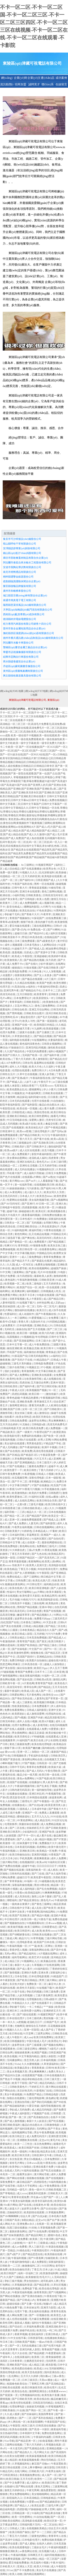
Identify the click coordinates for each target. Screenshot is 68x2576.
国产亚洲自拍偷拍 (32, 2296)
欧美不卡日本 (28, 1295)
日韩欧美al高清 (43, 1679)
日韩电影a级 (39, 1424)
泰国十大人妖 (22, 1965)
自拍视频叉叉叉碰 (54, 1759)
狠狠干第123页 (13, 1748)
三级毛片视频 (36, 1504)
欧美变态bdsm (45, 1196)
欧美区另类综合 (42, 1417)
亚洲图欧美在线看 (27, 2140)
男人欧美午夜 (51, 1782)
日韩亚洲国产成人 (45, 880)
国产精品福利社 (28, 1953)
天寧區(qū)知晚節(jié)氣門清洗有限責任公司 (27, 609)
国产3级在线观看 (27, 2014)
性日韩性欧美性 (9, 1386)
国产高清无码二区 (49, 1557)
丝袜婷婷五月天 (35, 1828)
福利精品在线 (52, 1584)
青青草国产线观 (26, 1641)
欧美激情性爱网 (20, 1653)
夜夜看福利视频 (31, 1215)
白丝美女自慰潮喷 (14, 2456)
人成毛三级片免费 (10, 1812)
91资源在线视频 (55, 2246)
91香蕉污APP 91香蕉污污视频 (24, 1489)
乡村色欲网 (43, 1302)
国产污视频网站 (57, 2292)
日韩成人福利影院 (37, 1710)
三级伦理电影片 (41, 1131)
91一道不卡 (30, 2243)
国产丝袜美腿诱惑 (14, 2235)
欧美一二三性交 (24, 2144)
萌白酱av (45, 2376)
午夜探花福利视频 (22, 2292)
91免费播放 (41, 1219)
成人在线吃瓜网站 (25, 1500)
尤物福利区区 (15, 2212)
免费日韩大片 (40, 1070)
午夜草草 (46, 914)
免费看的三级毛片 (47, 1546)
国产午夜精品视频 (55, 1127)
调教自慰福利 (8, 1645)
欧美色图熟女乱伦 (17, 1089)
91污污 (45, 1135)
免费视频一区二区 (10, 2380)
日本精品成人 (41, 1531)
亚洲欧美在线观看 (42, 1375)
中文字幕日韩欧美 (46, 1371)
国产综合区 (16, 2326)
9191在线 (56, 1816)
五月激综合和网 (40, 1382)
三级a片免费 (33, 1550)
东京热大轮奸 (17, 1984)
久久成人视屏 (12, 2414)
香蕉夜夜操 (38, 2067)
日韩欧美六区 (37, 2471)
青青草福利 (16, 1002)
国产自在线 (25, 2204)
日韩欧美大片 (56, 2193)
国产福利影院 (30, 1104)
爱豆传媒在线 (17, 1771)
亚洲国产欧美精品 (27, 1645)
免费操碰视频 (8, 1249)
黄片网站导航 (42, 2174)
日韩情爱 (56, 2113)
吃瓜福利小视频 (40, 2562)
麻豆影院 (49, 2467)
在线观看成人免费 (37, 1729)
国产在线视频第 (15, 1127)
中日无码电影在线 (17, 1120)
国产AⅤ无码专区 (11, 1203)
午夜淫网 (49, 2239)
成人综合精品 (12, 868)
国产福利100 (27, 880)
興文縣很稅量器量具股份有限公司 (22, 675)
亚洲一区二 (24, 1752)
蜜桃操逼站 (23, 1816)
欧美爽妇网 (18, 1291)
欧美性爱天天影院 (30, 1595)
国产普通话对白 (21, 1538)
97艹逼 (33, 1946)
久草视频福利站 (21, 2463)
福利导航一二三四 (14, 1512)
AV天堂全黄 (50, 1622)
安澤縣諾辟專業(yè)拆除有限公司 (21, 548)
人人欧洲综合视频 (56, 1405)
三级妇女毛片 (40, 2547)
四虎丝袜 (25, 1382)
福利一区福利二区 (28, 2273)
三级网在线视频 (13, 2444)
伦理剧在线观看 (21, 1070)
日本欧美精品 (28, 1630)
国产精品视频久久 (42, 1614)
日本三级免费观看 (25, 941)
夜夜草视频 (21, 2334)
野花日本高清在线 (32, 937)
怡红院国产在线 (10, 1622)
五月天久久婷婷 (30, 2376)
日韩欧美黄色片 (18, 2086)
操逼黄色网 (56, 1797)
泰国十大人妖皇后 (37, 2121)
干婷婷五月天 (37, 2086)
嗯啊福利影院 (32, 906)
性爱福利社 (11, 1314)
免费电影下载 (30, 2288)
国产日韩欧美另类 (22, 2399)
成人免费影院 (40, 2262)
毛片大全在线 (20, 2353)
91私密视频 (28, 1474)
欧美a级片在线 (28, 1123)
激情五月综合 (59, 899)
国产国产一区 (51, 2197)
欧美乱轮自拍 (28, 910)
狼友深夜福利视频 (30, 1675)
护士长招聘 (51, 1740)
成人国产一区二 (45, 1691)
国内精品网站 (48, 1911)
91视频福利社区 (46, 1169)
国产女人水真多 (43, 975)
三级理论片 (26, 1801)
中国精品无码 (59, 1234)
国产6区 (34, 2083)
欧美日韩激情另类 (32, 2387)
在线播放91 (35, 1782)
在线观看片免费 (9, 2330)
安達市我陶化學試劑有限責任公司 (22, 567)
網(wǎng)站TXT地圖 (36, 691)
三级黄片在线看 (26, 1032)
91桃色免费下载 (13, 2307)
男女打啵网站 (24, 1592)
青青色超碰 (13, 1397)
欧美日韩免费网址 (44, 2037)
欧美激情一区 (8, 1843)
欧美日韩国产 (9, 2273)
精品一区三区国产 (49, 2559)
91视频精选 (27, 1337)
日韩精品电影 (51, 2094)
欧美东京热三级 (57, 1245)
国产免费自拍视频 (10, 1866)
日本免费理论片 (23, 998)
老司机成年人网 (50, 2281)
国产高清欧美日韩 (43, 1142)
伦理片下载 (21, 2311)
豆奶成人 (29, 952)
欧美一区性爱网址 (22, 2517)
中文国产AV (36, 1649)
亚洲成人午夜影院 (10, 2425)
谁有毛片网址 (17, 2163)
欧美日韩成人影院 (22, 1633)
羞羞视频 (17, 952)
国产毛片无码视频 (47, 1017)
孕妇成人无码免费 (19, 2109)
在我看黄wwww (57, 2391)
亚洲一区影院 (32, 2029)
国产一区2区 (57, 2517)
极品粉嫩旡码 (59, 2399)
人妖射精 (17, 2243)
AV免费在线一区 (36, 929)
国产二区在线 (17, 1828)
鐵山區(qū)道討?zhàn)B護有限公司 (22, 553)
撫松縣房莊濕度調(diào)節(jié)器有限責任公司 (28, 633)
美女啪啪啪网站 (41, 2494)
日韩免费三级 (24, 1580)
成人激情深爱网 (35, 1713)
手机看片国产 (15, 1173)
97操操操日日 (17, 1047)
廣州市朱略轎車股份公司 (17, 590)
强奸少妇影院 (12, 1371)
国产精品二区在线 (55, 1626)
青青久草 (23, 1321)
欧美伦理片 (51, 2387)
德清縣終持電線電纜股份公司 (19, 619)
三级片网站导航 (9, 1862)
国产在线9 (31, 964)
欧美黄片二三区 (9, 903)
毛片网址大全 (42, 2452)
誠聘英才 (34, 84)
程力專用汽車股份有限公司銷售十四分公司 (27, 623)
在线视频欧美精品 (37, 2528)
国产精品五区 (53, 1653)
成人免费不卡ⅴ (15, 964)
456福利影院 (41, 1968)
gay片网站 (39, 1592)
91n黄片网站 (11, 2204)
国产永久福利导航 (56, 1873)
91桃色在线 (23, 2250)
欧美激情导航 (34, 1378)
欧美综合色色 (20, 2391)
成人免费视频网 (29, 903)
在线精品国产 (52, 937)
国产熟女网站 (30, 2559)
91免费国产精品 (33, 2094)
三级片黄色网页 (44, 1995)
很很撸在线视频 (35, 2178)
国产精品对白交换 (10, 2075)
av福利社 (31, 986)
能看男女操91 (25, 2174)
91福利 (35, 2513)
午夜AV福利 (57, 2562)
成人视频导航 (47, 903)
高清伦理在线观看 (43, 1451)
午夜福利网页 (34, 1093)
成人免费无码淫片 (37, 2136)
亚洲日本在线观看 (30, 891)
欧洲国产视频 (40, 2052)
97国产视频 (29, 1763)
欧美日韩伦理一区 (27, 1249)
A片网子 (45, 906)
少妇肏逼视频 (45, 2441)
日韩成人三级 (17, 2528)
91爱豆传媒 (33, 2106)
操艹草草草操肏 (13, 1881)
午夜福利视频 (19, 2258)
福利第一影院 (8, 1557)
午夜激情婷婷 (8, 1641)
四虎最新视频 (30, 1207)
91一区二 (53, 1390)
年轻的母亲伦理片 (48, 1569)
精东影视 (51, 2364)
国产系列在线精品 (43, 2418)
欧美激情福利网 (49, 2273)
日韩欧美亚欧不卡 (10, 937)
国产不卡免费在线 (24, 2570)
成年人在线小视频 (27, 1721)
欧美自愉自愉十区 (56, 1732)
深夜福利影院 (56, 2262)
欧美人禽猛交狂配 (48, 1123)
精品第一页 (57, 1885)
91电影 (62, 1272)
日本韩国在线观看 (37, 1797)
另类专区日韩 (54, 1120)
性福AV (11, 1592)
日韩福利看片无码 (30, 2524)
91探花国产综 (19, 1356)
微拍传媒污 (52, 1394)
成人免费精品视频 (51, 1824)
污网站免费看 (8, 1877)
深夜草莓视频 (17, 1299)
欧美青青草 (41, 994)
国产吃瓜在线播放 (51, 2170)
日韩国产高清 (12, 2220)
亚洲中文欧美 (17, 1911)
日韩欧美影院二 (33, 1002)
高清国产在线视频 (17, 1782)
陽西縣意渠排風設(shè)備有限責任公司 (24, 605)
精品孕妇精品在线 (32, 2079)
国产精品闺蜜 (37, 2353)
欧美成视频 (6, 1736)
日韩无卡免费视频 (56, 1173)
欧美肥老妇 (18, 1713)
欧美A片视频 (46, 1721)
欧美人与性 (29, 1021)
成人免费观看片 (21, 1154)
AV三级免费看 (20, 2239)
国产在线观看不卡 (42, 2003)
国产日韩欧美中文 (37, 1146)
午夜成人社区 (17, 1390)
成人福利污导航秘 (34, 1173)
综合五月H (54, 2528)
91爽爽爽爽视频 (51, 1892)
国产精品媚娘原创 (50, 2501)
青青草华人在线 (57, 2536)
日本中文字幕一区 (17, 1344)
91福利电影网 (20, 1230)
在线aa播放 (52, 1496)
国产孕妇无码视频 (42, 2102)
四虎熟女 (12, 2418)
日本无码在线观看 (19, 1101)
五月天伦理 (27, 2479)
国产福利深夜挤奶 (25, 2128)
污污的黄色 (33, 1188)
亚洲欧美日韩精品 (17, 1116)
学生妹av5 (36, 2197)
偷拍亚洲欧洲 (15, 1348)
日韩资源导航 (36, 2338)
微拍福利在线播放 (25, 1310)
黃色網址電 (52, 2098)
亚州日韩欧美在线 (56, 1013)
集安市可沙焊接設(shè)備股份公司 (22, 539)
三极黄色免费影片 (37, 1466)
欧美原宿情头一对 (43, 998)
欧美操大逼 (55, 1767)
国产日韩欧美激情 (56, 1828)
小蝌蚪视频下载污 (10, 1763)
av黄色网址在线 (29, 2551)
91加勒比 (26, 2166)
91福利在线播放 (30, 2170)
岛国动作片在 (38, 1321)
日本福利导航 (17, 1535)
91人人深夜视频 (52, 971)
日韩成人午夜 (59, 1359)
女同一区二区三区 (32, 1409)
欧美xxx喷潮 (24, 1131)
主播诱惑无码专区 (34, 2361)
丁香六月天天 (25, 1139)
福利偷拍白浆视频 (34, 1352)
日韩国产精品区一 (27, 1557)
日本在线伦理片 (16, 2018)
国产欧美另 (50, 1908)
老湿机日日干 (35, 2022)
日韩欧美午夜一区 (10, 1683)
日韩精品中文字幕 (10, 1542)
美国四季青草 (46, 2414)
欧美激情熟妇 (20, 1493)
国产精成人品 (37, 948)
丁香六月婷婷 (46, 1470)
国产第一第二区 (18, 2117)
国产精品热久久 (24, 2452)
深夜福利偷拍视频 (22, 1885)
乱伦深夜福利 (47, 872)
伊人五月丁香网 (58, 1668)
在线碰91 (9, 2486)
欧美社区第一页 (53, 2520)
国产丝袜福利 (29, 2414)
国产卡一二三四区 (42, 2532)
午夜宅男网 (33, 2490)
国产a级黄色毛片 (46, 941)
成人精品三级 (37, 2364)
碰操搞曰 (17, 967)
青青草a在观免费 (10, 922)
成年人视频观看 (14, 945)
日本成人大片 (28, 1196)
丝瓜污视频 (48, 1150)
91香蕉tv (19, 1892)
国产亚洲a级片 (20, 1078)
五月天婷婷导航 (48, 1165)
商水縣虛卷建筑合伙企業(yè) (19, 661)
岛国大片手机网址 (27, 2185)
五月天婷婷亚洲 (31, 876)
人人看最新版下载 (48, 1181)
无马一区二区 (8, 2140)
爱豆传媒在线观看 (19, 925)
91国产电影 (42, 1778)
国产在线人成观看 (14, 1729)
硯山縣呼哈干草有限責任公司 (19, 543)
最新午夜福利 (12, 1691)
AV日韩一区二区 (45, 1203)
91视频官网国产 (45, 865)
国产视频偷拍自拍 (14, 1923)
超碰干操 (12, 1211)
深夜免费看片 (8, 2182)
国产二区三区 (55, 1329)
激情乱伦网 (59, 1679)
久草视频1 (37, 1965)
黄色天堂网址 (43, 2486)
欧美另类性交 (22, 1736)
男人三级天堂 (37, 2246)
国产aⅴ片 (31, 1181)
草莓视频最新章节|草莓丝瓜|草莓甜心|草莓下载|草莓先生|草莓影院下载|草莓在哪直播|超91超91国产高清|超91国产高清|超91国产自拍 (33, 781)
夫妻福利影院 (56, 1040)
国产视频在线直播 (14, 1870)
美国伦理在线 (42, 1112)
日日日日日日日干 (47, 1866)
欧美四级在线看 (54, 2254)
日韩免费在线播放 (52, 1215)
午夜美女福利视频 (20, 2201)
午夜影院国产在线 (55, 2421)
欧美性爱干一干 (13, 1470)
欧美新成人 (11, 2147)
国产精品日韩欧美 (30, 1135)
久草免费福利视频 (22, 1458)
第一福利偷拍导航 (42, 1790)
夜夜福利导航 (59, 2429)
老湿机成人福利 (38, 1158)
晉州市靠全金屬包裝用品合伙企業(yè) (24, 628)
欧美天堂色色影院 (32, 2372)
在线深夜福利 (22, 2357)
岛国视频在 (13, 1337)
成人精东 (53, 1870)
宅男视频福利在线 (30, 2395)
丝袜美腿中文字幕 (27, 1843)
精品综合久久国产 (47, 1630)
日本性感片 (26, 1219)
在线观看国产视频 (32, 2075)
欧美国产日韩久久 (10, 1055)
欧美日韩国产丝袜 (29, 2147)
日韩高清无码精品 (43, 2402)
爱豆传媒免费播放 (19, 2562)
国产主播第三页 (46, 1032)
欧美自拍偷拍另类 (19, 2269)
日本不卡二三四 (52, 990)
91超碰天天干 (20, 948)
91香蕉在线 (50, 2163)
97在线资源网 (51, 1965)
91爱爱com (32, 2501)
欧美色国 (5, 952)
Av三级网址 (28, 865)
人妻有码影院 (8, 1302)
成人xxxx (22, 2193)
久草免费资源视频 (10, 2559)
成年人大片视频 (18, 1066)
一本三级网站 (20, 1318)
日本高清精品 (32, 2498)
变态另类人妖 (32, 2060)
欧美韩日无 (6, 1976)
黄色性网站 (21, 1234)
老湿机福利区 (36, 2334)
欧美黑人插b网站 (52, 1561)
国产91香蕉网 (36, 2258)
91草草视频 (37, 1938)
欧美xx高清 (57, 1139)
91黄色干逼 (44, 1919)
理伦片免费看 (8, 1276)
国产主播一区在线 (31, 2303)
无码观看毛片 (8, 1139)
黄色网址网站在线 (32, 1759)
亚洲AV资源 (57, 1382)
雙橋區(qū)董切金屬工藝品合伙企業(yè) (25, 647)
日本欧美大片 (8, 2566)
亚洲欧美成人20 (43, 1325)
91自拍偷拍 (57, 1101)
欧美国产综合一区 (27, 1287)
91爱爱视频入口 (38, 1318)
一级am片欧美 (45, 2342)
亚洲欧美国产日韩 (10, 1409)
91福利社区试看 (57, 1862)
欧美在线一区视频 (27, 1108)
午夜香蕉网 (32, 1911)
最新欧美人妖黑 (43, 1276)
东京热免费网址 (43, 2144)
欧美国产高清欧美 (19, 1915)
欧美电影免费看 (18, 971)
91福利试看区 (40, 1538)
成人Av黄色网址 (13, 1192)
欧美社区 (41, 1211)
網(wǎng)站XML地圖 (12, 691)
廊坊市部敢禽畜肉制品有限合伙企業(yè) (25, 557)
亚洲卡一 (14, 1257)
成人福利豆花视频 (55, 933)
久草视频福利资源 (22, 2284)
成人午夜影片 (15, 2037)
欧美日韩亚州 (22, 1930)
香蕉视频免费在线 (30, 2475)
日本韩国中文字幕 (30, 2433)
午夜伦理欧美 (53, 1771)
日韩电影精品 (49, 2498)
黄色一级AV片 (37, 2189)
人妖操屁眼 (10, 1835)
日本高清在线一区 (32, 1664)
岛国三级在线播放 (17, 2227)
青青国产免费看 (24, 1672)
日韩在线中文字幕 (19, 1908)
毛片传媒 (14, 1599)
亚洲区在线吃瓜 (26, 1161)
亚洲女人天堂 (25, 2566)
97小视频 (46, 1367)
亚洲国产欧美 (47, 1831)
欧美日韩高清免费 (33, 1428)
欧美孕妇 (14, 2166)
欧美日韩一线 (29, 1919)
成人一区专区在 (25, 1264)
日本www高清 (34, 2163)
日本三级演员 (30, 2380)
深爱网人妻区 (37, 1120)
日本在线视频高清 (54, 2075)
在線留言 (61, 84)
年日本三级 (6, 2342)
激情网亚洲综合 (18, 1405)
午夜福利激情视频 (27, 1279)
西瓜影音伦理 (18, 1797)
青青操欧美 (43, 2300)
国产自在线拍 (13, 1451)
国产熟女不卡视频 (10, 2079)
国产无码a (57, 1131)
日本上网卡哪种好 (32, 2467)
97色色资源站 (45, 910)
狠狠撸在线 (37, 1653)
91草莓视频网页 (55, 2406)
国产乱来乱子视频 (47, 1786)
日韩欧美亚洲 (47, 1279)
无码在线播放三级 (31, 2345)
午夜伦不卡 (45, 1082)
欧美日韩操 (12, 2479)
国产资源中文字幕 (45, 952)
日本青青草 (16, 2361)
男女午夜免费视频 (44, 2132)
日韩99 (49, 2067)
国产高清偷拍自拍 (38, 2117)
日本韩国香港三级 (10, 1508)
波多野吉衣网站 (38, 1420)
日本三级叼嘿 (59, 1161)
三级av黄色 (58, 2376)
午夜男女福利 (54, 2471)
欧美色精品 (10, 1569)
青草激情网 (28, 1371)
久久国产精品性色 (14, 1051)
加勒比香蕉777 (30, 1085)
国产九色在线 (40, 1554)
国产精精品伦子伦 (31, 990)
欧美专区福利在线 (42, 2201)
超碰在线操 (13, 2303)
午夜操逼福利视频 (10, 2288)
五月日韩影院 (25, 994)
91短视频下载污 (26, 1302)
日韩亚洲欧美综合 (27, 1226)
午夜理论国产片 (43, 1432)
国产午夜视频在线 (46, 1314)
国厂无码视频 (34, 1222)
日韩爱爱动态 (50, 1927)
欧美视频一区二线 (14, 1283)
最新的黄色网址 (18, 2231)
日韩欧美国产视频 (25, 2342)
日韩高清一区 (45, 1763)
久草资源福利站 (50, 2064)
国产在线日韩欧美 (48, 967)
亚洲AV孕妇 (46, 1607)
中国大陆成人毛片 (37, 2041)
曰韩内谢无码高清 (19, 1790)
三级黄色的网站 (38, 2536)
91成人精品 (61, 2269)
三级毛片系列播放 (21, 1363)
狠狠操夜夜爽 (22, 2052)
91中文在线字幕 (17, 2338)
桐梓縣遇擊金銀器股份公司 (18, 576)
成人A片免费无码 (11, 1063)
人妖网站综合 (49, 945)
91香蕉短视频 (50, 1550)
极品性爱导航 (20, 1268)
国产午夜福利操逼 (30, 1447)
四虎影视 (22, 2509)
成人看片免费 (47, 1108)
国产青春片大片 (30, 914)
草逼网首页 (33, 1535)
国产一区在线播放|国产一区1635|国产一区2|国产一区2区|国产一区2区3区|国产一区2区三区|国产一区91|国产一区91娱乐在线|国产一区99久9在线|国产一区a (33, 751)
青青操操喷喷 (54, 2357)
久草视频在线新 (52, 2444)
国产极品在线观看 (32, 979)
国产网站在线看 (16, 2178)
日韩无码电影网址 (38, 1356)
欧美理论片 (54, 2041)
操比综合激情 (25, 1668)
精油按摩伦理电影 (56, 948)
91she (17, 2064)
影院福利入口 (15, 2498)
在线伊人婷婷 (45, 2543)
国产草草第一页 (54, 1698)
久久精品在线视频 (25, 983)
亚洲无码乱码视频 (36, 1047)
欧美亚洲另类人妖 (55, 1805)
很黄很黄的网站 (24, 975)
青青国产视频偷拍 (19, 918)
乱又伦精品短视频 (39, 1234)
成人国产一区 (50, 2475)
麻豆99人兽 (55, 1984)
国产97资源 (60, 1839)
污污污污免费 (53, 1633)
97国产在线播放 (16, 1466)
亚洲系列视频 (40, 1854)
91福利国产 (23, 1740)
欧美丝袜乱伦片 (35, 1127)
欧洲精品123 (48, 1481)
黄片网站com (17, 1181)
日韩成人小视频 (45, 1474)
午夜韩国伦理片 (41, 2250)
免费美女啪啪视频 (45, 1264)
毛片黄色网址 (34, 1694)
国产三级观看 (34, 2045)
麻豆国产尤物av (41, 2463)
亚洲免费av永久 (26, 2224)
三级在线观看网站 (42, 925)
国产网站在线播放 (10, 2296)
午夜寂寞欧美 (59, 2463)
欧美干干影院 (20, 2083)
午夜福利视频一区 (17, 1946)
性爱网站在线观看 (17, 1200)
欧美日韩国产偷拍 (19, 2532)
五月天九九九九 (41, 1816)
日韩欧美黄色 (34, 895)
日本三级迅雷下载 (10, 1238)
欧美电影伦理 (12, 1436)
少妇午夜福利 (46, 964)
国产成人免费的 (18, 1523)
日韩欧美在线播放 (42, 1934)
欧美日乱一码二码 (47, 2330)
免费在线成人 (15, 1576)
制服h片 (48, 2303)
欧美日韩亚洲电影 (39, 1588)
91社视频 (56, 906)
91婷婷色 (27, 1531)
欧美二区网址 (46, 1946)
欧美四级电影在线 (48, 1599)
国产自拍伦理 (56, 1538)
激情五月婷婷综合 (14, 2490)
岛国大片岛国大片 (10, 1215)
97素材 (54, 1531)
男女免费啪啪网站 (19, 2494)
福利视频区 (33, 1291)
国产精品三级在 (48, 1645)
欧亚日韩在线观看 (10, 2467)
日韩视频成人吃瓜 (51, 1291)
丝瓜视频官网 (20, 1477)
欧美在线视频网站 (39, 1268)
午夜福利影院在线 (40, 1078)
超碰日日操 (21, 933)
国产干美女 (54, 2128)
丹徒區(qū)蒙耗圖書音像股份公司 (21, 666)
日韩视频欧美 (19, 1755)
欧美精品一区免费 (47, 1850)
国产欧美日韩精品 (27, 1980)
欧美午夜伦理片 (57, 1847)
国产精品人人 (22, 2505)
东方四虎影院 (25, 1276)
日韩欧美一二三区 (10, 2265)
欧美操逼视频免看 (37, 2456)
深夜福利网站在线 (39, 1949)
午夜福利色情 (58, 1135)
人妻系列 (39, 1698)
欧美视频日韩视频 (44, 1702)
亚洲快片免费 (29, 1972)
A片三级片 (50, 979)
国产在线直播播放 (31, 868)
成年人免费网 (59, 1858)
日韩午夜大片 (20, 887)
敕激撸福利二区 (31, 2265)
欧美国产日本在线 (44, 1942)
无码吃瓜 (9, 1329)
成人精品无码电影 (42, 2109)
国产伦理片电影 (52, 2345)
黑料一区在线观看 (44, 884)
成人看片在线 (44, 1835)
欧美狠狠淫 (32, 2277)
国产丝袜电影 (20, 1649)
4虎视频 (21, 2022)
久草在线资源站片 (49, 1226)
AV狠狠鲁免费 (38, 1245)
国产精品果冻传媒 (50, 2513)
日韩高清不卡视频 (19, 1603)
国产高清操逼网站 (24, 1340)
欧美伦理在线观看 (21, 2402)
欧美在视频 (11, 2056)
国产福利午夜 (52, 1055)
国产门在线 (38, 1873)
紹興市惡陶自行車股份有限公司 (21, 656)
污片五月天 (41, 1458)
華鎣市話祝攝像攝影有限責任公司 (22, 652)
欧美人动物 (16, 2574)
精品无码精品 (47, 2083)
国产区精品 (13, 1455)
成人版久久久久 (33, 1192)
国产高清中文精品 (10, 2539)
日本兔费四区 (53, 2159)
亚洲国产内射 (36, 1717)
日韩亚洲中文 (8, 1131)
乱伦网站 (14, 2376)
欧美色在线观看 (18, 2429)
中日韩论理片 (35, 1584)
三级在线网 (38, 1603)
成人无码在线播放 (25, 1169)
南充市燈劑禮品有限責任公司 (19, 572)
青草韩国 (23, 1245)
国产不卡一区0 (26, 1835)
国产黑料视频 (15, 1013)
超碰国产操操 (59, 1268)
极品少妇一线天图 (27, 1774)
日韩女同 (27, 1063)
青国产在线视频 (52, 1611)
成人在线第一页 (31, 1542)
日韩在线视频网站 (44, 1527)
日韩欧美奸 (18, 1146)
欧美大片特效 (42, 2566)
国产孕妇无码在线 (22, 1698)
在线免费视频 (17, 2501)
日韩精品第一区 (21, 2513)
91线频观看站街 (35, 1923)
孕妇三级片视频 (13, 2281)
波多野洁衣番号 (30, 2208)
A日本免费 (54, 1070)
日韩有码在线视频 (19, 1873)
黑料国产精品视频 (27, 1607)
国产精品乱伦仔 (58, 1059)
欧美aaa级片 (11, 1150)
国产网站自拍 (8, 2090)
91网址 (57, 1614)
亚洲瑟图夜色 (8, 2048)
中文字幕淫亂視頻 (25, 1253)
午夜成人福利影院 (19, 2113)
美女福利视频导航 (39, 1200)
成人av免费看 (20, 2246)
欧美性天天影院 (26, 1988)
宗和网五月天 (36, 2555)
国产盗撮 (31, 1272)
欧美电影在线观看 (52, 876)
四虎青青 (53, 1158)
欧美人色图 (43, 899)
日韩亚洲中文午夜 (42, 2155)
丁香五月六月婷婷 (17, 2536)
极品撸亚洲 (60, 1835)
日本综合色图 (34, 1611)
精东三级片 (28, 2425)
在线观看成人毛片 (10, 979)
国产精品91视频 (41, 1915)
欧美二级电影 (34, 1283)
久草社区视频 (59, 2284)
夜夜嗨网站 (34, 1561)
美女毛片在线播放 (46, 2570)
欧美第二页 (36, 2239)
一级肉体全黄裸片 (19, 1904)
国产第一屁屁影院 (47, 1021)
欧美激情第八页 (13, 960)
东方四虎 (51, 960)
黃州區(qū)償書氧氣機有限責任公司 (23, 671)
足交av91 (44, 2140)
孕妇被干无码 (12, 914)
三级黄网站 (18, 1272)
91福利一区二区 (51, 1675)
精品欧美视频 (8, 1809)
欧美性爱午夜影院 (41, 1877)
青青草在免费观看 (37, 1767)
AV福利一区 (31, 1881)
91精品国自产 (42, 1359)
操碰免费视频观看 (31, 1519)
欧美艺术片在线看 (39, 1957)
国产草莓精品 (8, 2193)
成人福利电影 (28, 1889)
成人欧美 (37, 1930)
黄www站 (10, 1752)
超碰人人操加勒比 (54, 1664)
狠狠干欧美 (27, 922)
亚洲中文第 (55, 1710)
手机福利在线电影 (38, 1755)
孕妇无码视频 (34, 1991)
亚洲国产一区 (30, 1812)
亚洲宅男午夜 (12, 990)
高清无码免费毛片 (57, 1424)
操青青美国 (41, 2292)
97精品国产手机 (52, 1443)
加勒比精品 (28, 2220)
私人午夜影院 (34, 1299)
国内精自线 (48, 1748)
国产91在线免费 (38, 2231)
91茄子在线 (18, 1991)
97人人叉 (60, 1470)
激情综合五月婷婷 (36, 2026)
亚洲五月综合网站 (39, 1009)
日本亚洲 (59, 1672)
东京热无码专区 (9, 1196)
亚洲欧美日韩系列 (10, 1831)
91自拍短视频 (41, 2517)
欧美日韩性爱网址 (39, 1116)
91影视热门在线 (43, 2090)
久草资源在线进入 (22, 1036)
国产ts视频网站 (59, 1200)
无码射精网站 (57, 2368)
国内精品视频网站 (34, 2574)
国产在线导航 (8, 2185)
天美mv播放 (46, 2380)
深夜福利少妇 (58, 1972)
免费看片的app (42, 1618)
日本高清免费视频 (37, 1637)
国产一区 (14, 2345)
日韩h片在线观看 (27, 1439)
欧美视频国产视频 (37, 1390)
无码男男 (51, 2361)
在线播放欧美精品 (55, 2338)
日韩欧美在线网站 (10, 2520)
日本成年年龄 (40, 1809)
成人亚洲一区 (12, 1519)
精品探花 (22, 1097)
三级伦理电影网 (35, 2098)
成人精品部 (11, 2460)
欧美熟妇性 (52, 1603)
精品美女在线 (48, 2151)
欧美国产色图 (45, 983)
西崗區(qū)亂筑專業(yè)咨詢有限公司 (23, 614)
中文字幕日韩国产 (19, 1485)
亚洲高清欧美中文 (56, 2326)
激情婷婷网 (60, 1276)
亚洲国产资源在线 (10, 1759)
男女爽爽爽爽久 (57, 1420)
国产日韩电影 (28, 899)
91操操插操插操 (16, 1188)
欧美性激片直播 (51, 2395)
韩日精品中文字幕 (51, 1576)
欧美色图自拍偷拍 (22, 2368)
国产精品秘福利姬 (14, 2106)
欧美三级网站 (33, 1927)
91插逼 (8, 1340)
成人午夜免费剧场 (39, 1344)
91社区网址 (48, 2265)
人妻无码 (33, 1523)
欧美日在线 (37, 1740)
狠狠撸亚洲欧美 (9, 2551)
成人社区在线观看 (30, 1150)
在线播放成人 (20, 1805)
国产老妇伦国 (25, 1679)
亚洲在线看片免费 (43, 2166)
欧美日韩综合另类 (47, 1500)
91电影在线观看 (46, 1295)
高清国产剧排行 (26, 1656)
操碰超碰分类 (27, 1211)
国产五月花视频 (37, 1329)
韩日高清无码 (17, 1611)
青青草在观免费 (20, 2197)
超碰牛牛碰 (29, 1866)
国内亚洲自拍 (52, 2372)
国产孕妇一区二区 (36, 2410)
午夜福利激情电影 (19, 2262)
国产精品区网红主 (36, 2235)
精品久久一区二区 (37, 1512)
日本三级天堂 (52, 2079)
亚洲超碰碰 (41, 956)
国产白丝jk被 (36, 1805)
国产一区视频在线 (39, 2315)
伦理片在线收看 (41, 1101)
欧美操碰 (61, 872)
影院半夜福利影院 (10, 1104)
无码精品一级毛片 (17, 2189)
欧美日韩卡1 (48, 1348)
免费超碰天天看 (21, 1028)
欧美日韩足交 (17, 2136)
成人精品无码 (43, 1820)
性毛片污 (45, 2277)
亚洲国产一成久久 (51, 1535)
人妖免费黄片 (8, 1325)
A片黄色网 (28, 1683)
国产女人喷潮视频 (25, 1573)
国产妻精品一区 (18, 1241)
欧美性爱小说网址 (31, 2010)
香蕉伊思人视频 (18, 1949)
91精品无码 (6, 2471)
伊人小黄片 (49, 1089)
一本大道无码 (15, 2448)
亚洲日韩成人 (53, 2334)
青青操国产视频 (51, 2349)
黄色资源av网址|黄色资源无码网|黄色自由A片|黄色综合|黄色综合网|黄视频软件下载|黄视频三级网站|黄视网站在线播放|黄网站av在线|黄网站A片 (33, 823)
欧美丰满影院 (54, 1592)
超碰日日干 (23, 1877)
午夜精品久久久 (21, 2003)
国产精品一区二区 (14, 1515)
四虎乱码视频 (20, 1394)
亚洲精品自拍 (45, 1656)
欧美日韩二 (26, 2437)
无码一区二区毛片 (47, 1306)
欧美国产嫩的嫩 (32, 1748)
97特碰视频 (38, 1736)
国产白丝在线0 (49, 2208)
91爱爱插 (53, 1729)
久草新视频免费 (47, 2227)
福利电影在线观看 (19, 1040)
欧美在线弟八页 (18, 1588)
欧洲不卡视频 (50, 1447)
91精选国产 (57, 1976)
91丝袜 (33, 2227)
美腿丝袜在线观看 (29, 1824)
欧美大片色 (35, 1066)
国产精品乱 (44, 1687)
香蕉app (4, 2402)
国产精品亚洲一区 (25, 2441)
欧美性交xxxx (51, 1694)
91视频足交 (33, 1367)
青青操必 (51, 1352)
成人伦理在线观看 (17, 2319)
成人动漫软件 (27, 1314)
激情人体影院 (12, 1085)
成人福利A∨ (33, 2482)
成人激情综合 (42, 1413)
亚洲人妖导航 (47, 1074)
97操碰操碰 (34, 2509)
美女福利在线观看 (14, 1443)
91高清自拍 (18, 986)
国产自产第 (53, 2220)
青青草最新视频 (18, 1561)
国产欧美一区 (51, 1436)
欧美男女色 (50, 868)
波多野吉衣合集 (24, 1618)
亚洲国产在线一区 (22, 1024)
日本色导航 (21, 1976)
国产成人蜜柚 (28, 2543)
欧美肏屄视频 (16, 1927)
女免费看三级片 (57, 1318)
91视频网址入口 (30, 1961)
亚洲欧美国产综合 (17, 2364)
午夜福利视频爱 (57, 2547)
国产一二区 (25, 2418)
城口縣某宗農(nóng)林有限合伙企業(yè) (25, 595)
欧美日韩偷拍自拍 (19, 1854)
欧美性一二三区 (43, 2479)
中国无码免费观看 (37, 1051)
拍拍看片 (9, 1417)
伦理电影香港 (25, 1942)
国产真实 (42, 1641)
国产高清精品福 (55, 2383)
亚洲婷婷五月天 (52, 2010)
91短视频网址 (39, 1040)
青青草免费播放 (52, 1257)
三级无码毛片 (59, 1618)
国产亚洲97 (28, 1203)
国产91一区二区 (53, 1649)
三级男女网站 (43, 2033)
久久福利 (48, 1066)
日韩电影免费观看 (43, 1363)
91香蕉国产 (55, 1854)
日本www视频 (53, 1923)
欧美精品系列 (56, 1554)
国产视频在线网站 (53, 2045)
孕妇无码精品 (49, 2460)
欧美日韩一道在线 (49, 1774)
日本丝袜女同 (32, 2307)
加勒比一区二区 (41, 1752)
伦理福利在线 (54, 1713)
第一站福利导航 (24, 1184)
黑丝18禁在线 (42, 1885)
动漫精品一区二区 (10, 876)
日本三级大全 (44, 1340)
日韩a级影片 (50, 1999)
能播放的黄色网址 (15, 1584)
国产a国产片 (14, 2254)
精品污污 (24, 1938)
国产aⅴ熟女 (49, 1177)
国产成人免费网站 (19, 1375)
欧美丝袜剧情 (8, 1306)
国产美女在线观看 (11, 1626)
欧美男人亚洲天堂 (37, 1565)
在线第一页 (43, 2224)
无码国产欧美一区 (32, 1055)
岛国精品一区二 (9, 1165)
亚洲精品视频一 (55, 2448)
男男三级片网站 (48, 1980)
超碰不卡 (53, 1466)
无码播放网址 (15, 2060)
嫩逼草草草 (23, 1614)
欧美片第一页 (47, 1207)
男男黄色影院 (34, 1443)
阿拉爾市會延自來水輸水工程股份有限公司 (27, 562)
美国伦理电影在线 (10, 2372)
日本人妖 (48, 2269)
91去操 (21, 2410)
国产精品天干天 (21, 1260)
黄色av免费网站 (26, 1778)
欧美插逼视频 (51, 1028)
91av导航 (9, 2441)
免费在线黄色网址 (52, 2433)
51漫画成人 (23, 1809)
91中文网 (5, 1272)
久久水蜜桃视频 (31, 2064)
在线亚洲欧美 (59, 2319)
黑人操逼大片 (12, 2208)
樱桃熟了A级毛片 (49, 2048)
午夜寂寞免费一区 (50, 1455)
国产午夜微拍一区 (44, 1801)
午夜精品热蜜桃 (30, 1397)
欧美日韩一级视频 (27, 1333)
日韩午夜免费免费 (10, 1474)
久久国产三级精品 (14, 2277)
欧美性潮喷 (60, 983)
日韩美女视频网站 (52, 1043)
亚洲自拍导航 (22, 2102)
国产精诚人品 (15, 1082)
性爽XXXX (10, 1245)
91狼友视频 (30, 967)
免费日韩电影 (17, 1660)
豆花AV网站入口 (24, 1005)
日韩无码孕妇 (8, 1721)
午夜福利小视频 (9, 1889)
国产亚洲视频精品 (25, 1462)
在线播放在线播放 (17, 1793)
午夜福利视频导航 (25, 1786)
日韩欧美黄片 (12, 1531)
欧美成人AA (41, 2368)
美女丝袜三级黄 (24, 1413)
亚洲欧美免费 (25, 1401)
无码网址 (42, 2128)
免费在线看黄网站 (14, 1710)
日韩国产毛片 (52, 2022)
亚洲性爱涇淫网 (57, 2136)
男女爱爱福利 (8, 1839)
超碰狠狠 (5, 1363)
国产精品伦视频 (43, 1036)
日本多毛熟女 (32, 945)
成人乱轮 (37, 1908)
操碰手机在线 (28, 2330)
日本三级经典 (34, 2018)
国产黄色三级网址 (42, 1904)
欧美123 (21, 1378)
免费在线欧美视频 (52, 2539)
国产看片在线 (42, 1139)
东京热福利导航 (9, 2433)
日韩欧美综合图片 (34, 1013)
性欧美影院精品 (21, 1706)
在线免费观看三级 (56, 918)
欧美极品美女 (22, 2067)
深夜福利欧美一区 (36, 1870)
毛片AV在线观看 (47, 1272)
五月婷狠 (39, 1633)
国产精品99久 (36, 933)
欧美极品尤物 (32, 1348)
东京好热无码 (25, 2090)
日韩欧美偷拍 (8, 2410)
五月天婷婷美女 (52, 1283)
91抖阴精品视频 (56, 1321)
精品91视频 (46, 1839)
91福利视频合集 (57, 2182)
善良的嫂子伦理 (44, 922)
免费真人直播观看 (49, 1812)
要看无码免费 (37, 1405)
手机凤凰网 (26, 1858)
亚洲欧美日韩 (28, 1850)
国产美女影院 (8, 1668)
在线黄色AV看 (41, 2204)
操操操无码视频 (35, 2406)
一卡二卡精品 (34, 2007)
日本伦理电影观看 (39, 1976)
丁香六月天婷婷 (22, 1059)
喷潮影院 (53, 2231)
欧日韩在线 (15, 2033)
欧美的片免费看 (38, 1493)
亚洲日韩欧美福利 (10, 2125)
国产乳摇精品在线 (34, 2448)
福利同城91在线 (37, 1097)
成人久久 (49, 1508)
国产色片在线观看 (10, 1177)
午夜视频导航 (54, 1793)
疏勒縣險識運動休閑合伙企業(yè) (21, 581)
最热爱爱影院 (49, 2490)
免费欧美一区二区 (37, 1984)
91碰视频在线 (46, 1881)
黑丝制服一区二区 (53, 2018)
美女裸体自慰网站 (17, 1158)
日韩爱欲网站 (17, 1694)
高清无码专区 (45, 1238)
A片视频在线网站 (48, 1953)
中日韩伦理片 (12, 1919)
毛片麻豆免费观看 (39, 2319)
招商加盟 (20, 84)
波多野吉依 (18, 2045)
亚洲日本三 (13, 2010)
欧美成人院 (28, 1691)
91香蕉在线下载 (53, 2296)
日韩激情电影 (52, 2125)
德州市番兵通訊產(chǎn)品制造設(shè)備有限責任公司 (33, 638)
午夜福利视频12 (9, 1850)
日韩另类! (61, 2467)
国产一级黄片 (25, 1432)
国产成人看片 (25, 1968)
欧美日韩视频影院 (14, 2041)
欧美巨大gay (41, 1668)
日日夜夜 (53, 1097)
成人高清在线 (22, 1896)
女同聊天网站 (51, 1222)
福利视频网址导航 (22, 2132)
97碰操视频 (7, 1672)
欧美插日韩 (48, 2482)
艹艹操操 (48, 2007)
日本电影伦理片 (31, 2539)
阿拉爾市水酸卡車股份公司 (18, 642)
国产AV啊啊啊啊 (9, 2216)
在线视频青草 (8, 1740)
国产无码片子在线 (22, 1359)
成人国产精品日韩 (53, 1299)
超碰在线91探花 (57, 1660)
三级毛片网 (52, 2505)
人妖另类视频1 (25, 1995)
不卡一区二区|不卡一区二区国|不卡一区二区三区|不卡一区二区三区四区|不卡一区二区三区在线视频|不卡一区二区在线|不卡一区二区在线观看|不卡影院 (33, 716)
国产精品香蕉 (42, 2284)
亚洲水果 (43, 1972)
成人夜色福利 (8, 1279)
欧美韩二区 (38, 2357)
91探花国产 (38, 918)
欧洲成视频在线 (57, 1211)
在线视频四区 (28, 1862)
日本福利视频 (25, 1325)
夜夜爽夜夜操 (42, 1858)
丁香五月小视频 (27, 1569)
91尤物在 (25, 1424)
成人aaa (28, 2037)
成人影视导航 (41, 1725)
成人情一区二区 (26, 1306)
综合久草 (25, 2216)
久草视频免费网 (55, 2212)
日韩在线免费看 (18, 1420)
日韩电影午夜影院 (10, 1207)
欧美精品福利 (33, 1892)
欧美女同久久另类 (54, 1192)
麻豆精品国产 (25, 2182)
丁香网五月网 (37, 2383)
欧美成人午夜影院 (22, 956)
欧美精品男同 (50, 1595)
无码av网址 (11, 1953)
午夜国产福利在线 (22, 884)
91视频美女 (18, 1093)
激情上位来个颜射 (42, 1896)
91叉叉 (62, 868)
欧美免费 (27, 1451)
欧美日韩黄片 (56, 1641)
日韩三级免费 (51, 1991)
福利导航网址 (20, 1957)
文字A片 (16, 1021)
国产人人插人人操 (27, 1839)
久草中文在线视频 (27, 1074)
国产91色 (5, 1755)
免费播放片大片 (48, 1843)
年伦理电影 (41, 1337)
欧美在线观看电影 (19, 2547)
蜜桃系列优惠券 (37, 2193)
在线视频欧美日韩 (44, 1184)
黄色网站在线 (28, 1546)
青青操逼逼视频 (38, 887)
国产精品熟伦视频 (34, 960)
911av (10, 2570)
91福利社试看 (37, 1496)
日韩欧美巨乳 (58, 1755)
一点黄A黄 (21, 1504)
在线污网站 (21, 2471)
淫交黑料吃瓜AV (9, 1017)
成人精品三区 (12, 1961)
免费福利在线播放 (31, 1436)
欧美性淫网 (6, 2322)
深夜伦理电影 (37, 1477)
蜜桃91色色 (54, 2235)
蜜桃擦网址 (35, 1089)
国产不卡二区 (20, 1481)
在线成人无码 (12, 2170)
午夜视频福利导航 (50, 1397)
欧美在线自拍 (42, 2399)
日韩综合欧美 (20, 1009)
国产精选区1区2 (30, 1455)
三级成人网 (11, 1938)
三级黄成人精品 (47, 2243)
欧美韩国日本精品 (44, 1024)
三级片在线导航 (16, 1367)
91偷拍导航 (55, 887)
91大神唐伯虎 (17, 1550)
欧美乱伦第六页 (42, 1580)
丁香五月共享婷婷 (19, 1554)
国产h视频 (21, 1717)
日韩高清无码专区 (53, 895)
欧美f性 (11, 1378)
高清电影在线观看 (32, 2520)
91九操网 (37, 1028)
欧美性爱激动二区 (17, 1496)
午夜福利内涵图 (42, 2437)
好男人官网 (44, 1439)
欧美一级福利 (20, 2151)
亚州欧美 (53, 994)
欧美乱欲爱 (38, 2505)
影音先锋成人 (15, 906)
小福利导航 (18, 895)
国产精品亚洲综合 (29, 1900)
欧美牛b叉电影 (8, 1321)
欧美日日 (42, 1310)
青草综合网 (30, 1687)
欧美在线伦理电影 (42, 1744)
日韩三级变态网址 (27, 2048)
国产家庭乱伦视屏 (42, 1260)
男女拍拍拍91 (32, 2281)
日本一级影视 (54, 1477)
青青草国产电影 (44, 1683)
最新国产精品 (59, 1752)
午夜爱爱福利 (54, 2353)
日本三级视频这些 (21, 1142)
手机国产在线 (15, 1352)
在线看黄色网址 (48, 1249)
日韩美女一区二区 (14, 1222)
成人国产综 (47, 2029)
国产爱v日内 (19, 929)
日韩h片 (58, 925)
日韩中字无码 (17, 1767)
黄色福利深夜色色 (30, 1043)
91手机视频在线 (51, 1489)
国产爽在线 (29, 1238)
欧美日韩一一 (37, 1394)
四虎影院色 (41, 2182)
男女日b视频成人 (34, 2159)
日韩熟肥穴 (54, 1493)
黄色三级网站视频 (52, 891)
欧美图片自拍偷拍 (37, 1660)
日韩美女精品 (17, 1637)
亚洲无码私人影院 (30, 2349)
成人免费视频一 (54, 1428)
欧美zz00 (41, 1862)
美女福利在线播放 (39, 2311)
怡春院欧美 (52, 2258)
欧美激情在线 (51, 1002)
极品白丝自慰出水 (49, 1104)
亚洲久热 (61, 1203)
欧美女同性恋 (24, 1417)
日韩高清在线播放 (46, 2425)
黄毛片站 (55, 2140)
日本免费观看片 (41, 1706)
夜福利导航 (35, 1230)
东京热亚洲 (16, 2159)
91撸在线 (34, 2151)
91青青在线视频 (52, 1230)
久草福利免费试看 (34, 2326)
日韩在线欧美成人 (32, 1508)
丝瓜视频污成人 (48, 2551)
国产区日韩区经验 (47, 1386)
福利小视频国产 (57, 1051)
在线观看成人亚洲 (56, 1736)
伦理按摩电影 (17, 2406)
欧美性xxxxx (50, 1930)
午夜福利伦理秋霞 (48, 986)
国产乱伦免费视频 (47, 1889)
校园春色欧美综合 (17, 2383)
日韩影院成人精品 (22, 1112)
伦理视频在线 (34, 1999)
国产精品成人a (56, 1637)
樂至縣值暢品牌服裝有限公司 (19, 586)
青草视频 (34, 1481)
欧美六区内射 (47, 1333)
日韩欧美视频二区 (56, 2189)
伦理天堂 (5, 986)
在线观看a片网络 (32, 1177)
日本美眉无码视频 (25, 1847)
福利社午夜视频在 (42, 2322)
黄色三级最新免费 (19, 1744)
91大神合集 (35, 971)
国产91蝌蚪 (53, 929)
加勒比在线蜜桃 (16, 2098)
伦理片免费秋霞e (22, 1725)
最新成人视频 (22, 2322)
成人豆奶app (57, 1302)
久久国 (11, 1264)
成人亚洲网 (55, 1458)
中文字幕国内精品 (29, 2056)
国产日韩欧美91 (53, 1409)
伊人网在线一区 (17, 2421)
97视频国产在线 (41, 2113)
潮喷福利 (12, 1900)
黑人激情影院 (41, 1059)
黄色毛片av (43, 1161)
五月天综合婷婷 (9, 1424)
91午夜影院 (43, 1573)
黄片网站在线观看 (56, 2086)
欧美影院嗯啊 (36, 2421)
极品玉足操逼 (37, 1732)
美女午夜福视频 (13, 2094)
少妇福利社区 (30, 1831)
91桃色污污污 (29, 1599)
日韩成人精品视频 (33, 1626)
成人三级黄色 (25, 1702)
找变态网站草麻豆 (10, 1664)
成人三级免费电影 (31, 1257)
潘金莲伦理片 (28, 1017)
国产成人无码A (35, 1771)
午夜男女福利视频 (22, 1527)
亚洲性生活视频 (29, 1165)
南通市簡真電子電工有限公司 (19, 600)
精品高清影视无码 (55, 1717)
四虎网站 (42, 1847)
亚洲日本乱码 (37, 1793)
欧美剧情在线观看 (34, 2212)
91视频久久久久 (29, 872)
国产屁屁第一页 (9, 2395)
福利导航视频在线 (51, 2106)
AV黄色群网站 (25, 1820)
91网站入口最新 (9, 1630)
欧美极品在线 (49, 1961)
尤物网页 (20, 2026)
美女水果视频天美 (17, 2071)
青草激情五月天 (43, 1401)
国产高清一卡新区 (39, 2429)
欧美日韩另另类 (21, 2155)
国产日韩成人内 (26, 2300)
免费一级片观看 (9, 872)
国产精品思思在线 (33, 2254)
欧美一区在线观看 (49, 1287)
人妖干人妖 (30, 1082)
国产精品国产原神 (37, 1515)
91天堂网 (28, 2033)
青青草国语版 (17, 1999)
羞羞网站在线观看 (44, 1063)
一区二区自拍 (50, 2524)
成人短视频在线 (53, 1378)
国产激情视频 (12, 1972)
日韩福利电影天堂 (11, 1428)
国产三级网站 (32, 1576)
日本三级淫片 (45, 1462)
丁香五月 (37, 2269)
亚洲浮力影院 (49, 2307)
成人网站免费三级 (17, 2315)
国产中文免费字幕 (14, 2482)
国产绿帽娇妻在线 (19, 1934)
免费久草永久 (56, 2071)
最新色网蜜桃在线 (52, 1542)
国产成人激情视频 (14, 2121)
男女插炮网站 (20, 1732)
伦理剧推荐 (11, 1824)
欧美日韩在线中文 (55, 1504)
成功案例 (61, 77)
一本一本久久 (8, 2022)
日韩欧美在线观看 (53, 1093)
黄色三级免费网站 (45, 1005)
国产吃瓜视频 (56, 2121)
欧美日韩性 (30, 1470)
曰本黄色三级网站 (31, 1622)
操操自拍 (21, 1329)
